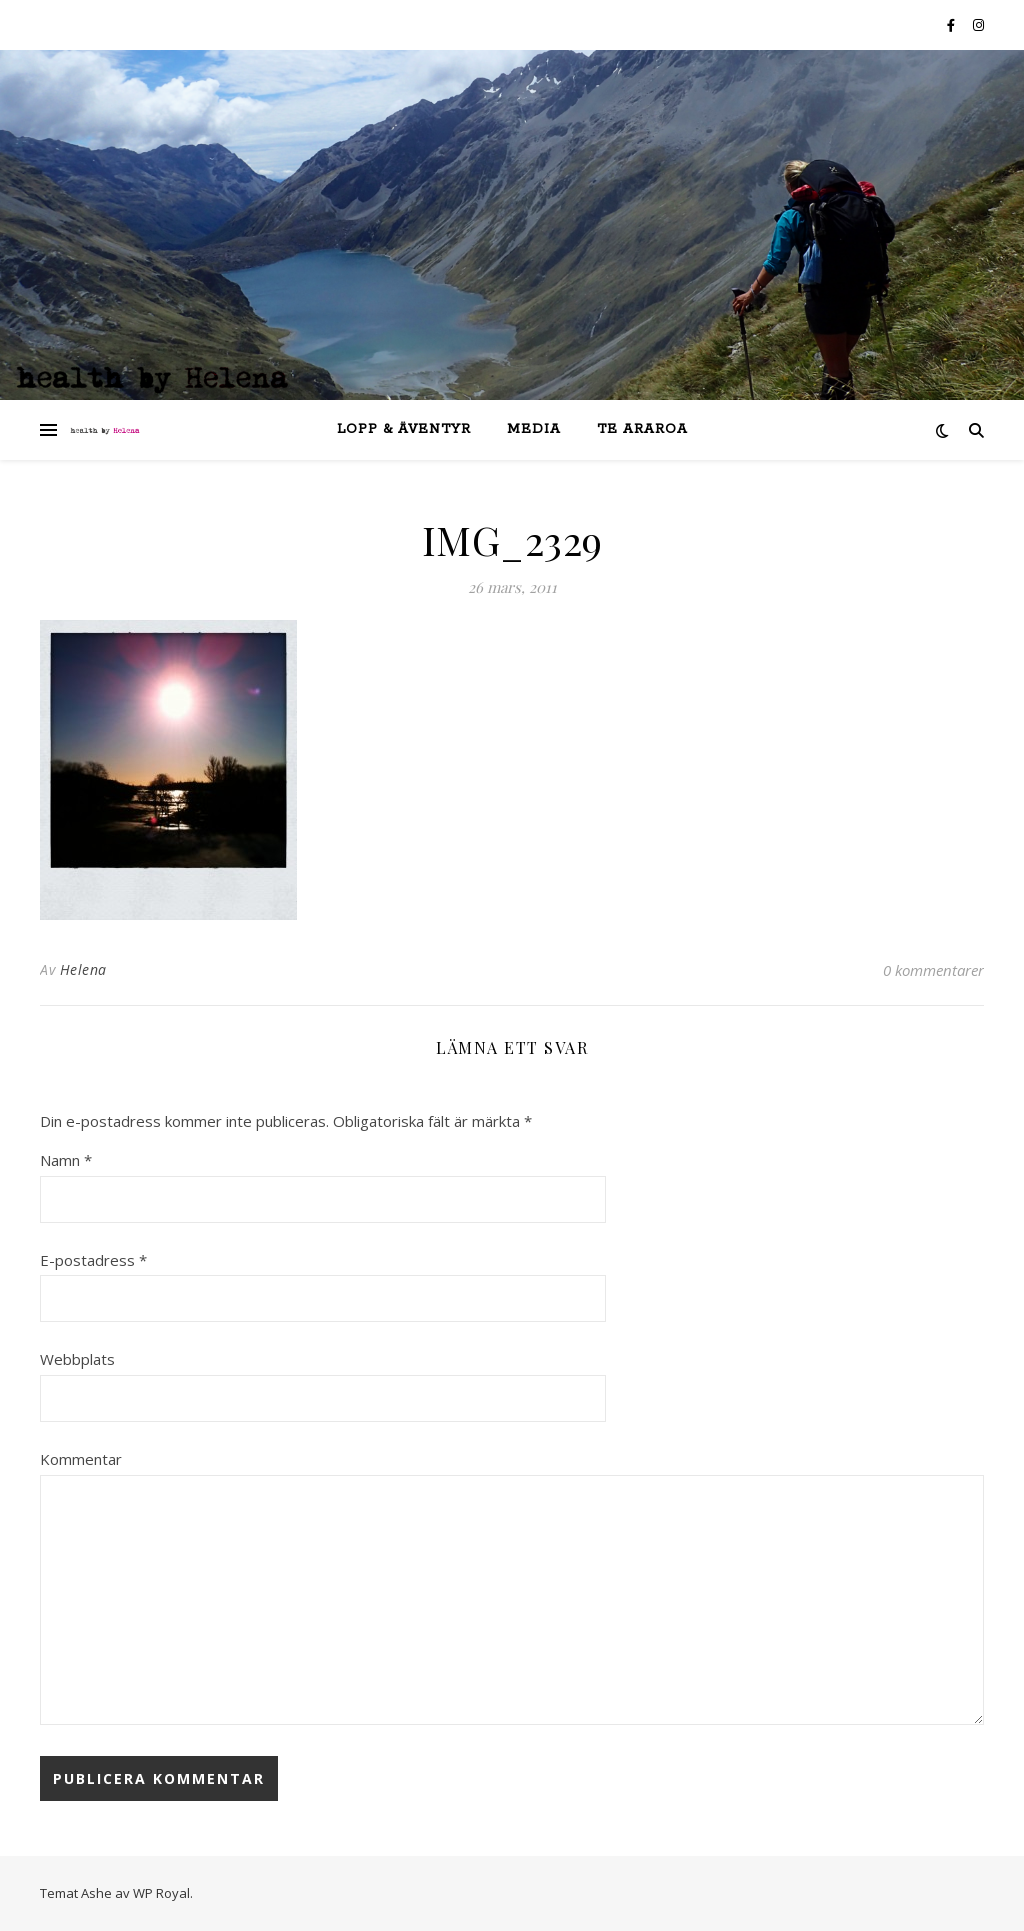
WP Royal (161, 1893)
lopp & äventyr (404, 429)
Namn (66, 1160)
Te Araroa (642, 429)
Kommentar (81, 1459)
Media (534, 429)
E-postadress (93, 1260)
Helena (83, 969)
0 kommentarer (933, 970)
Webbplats (77, 1359)
